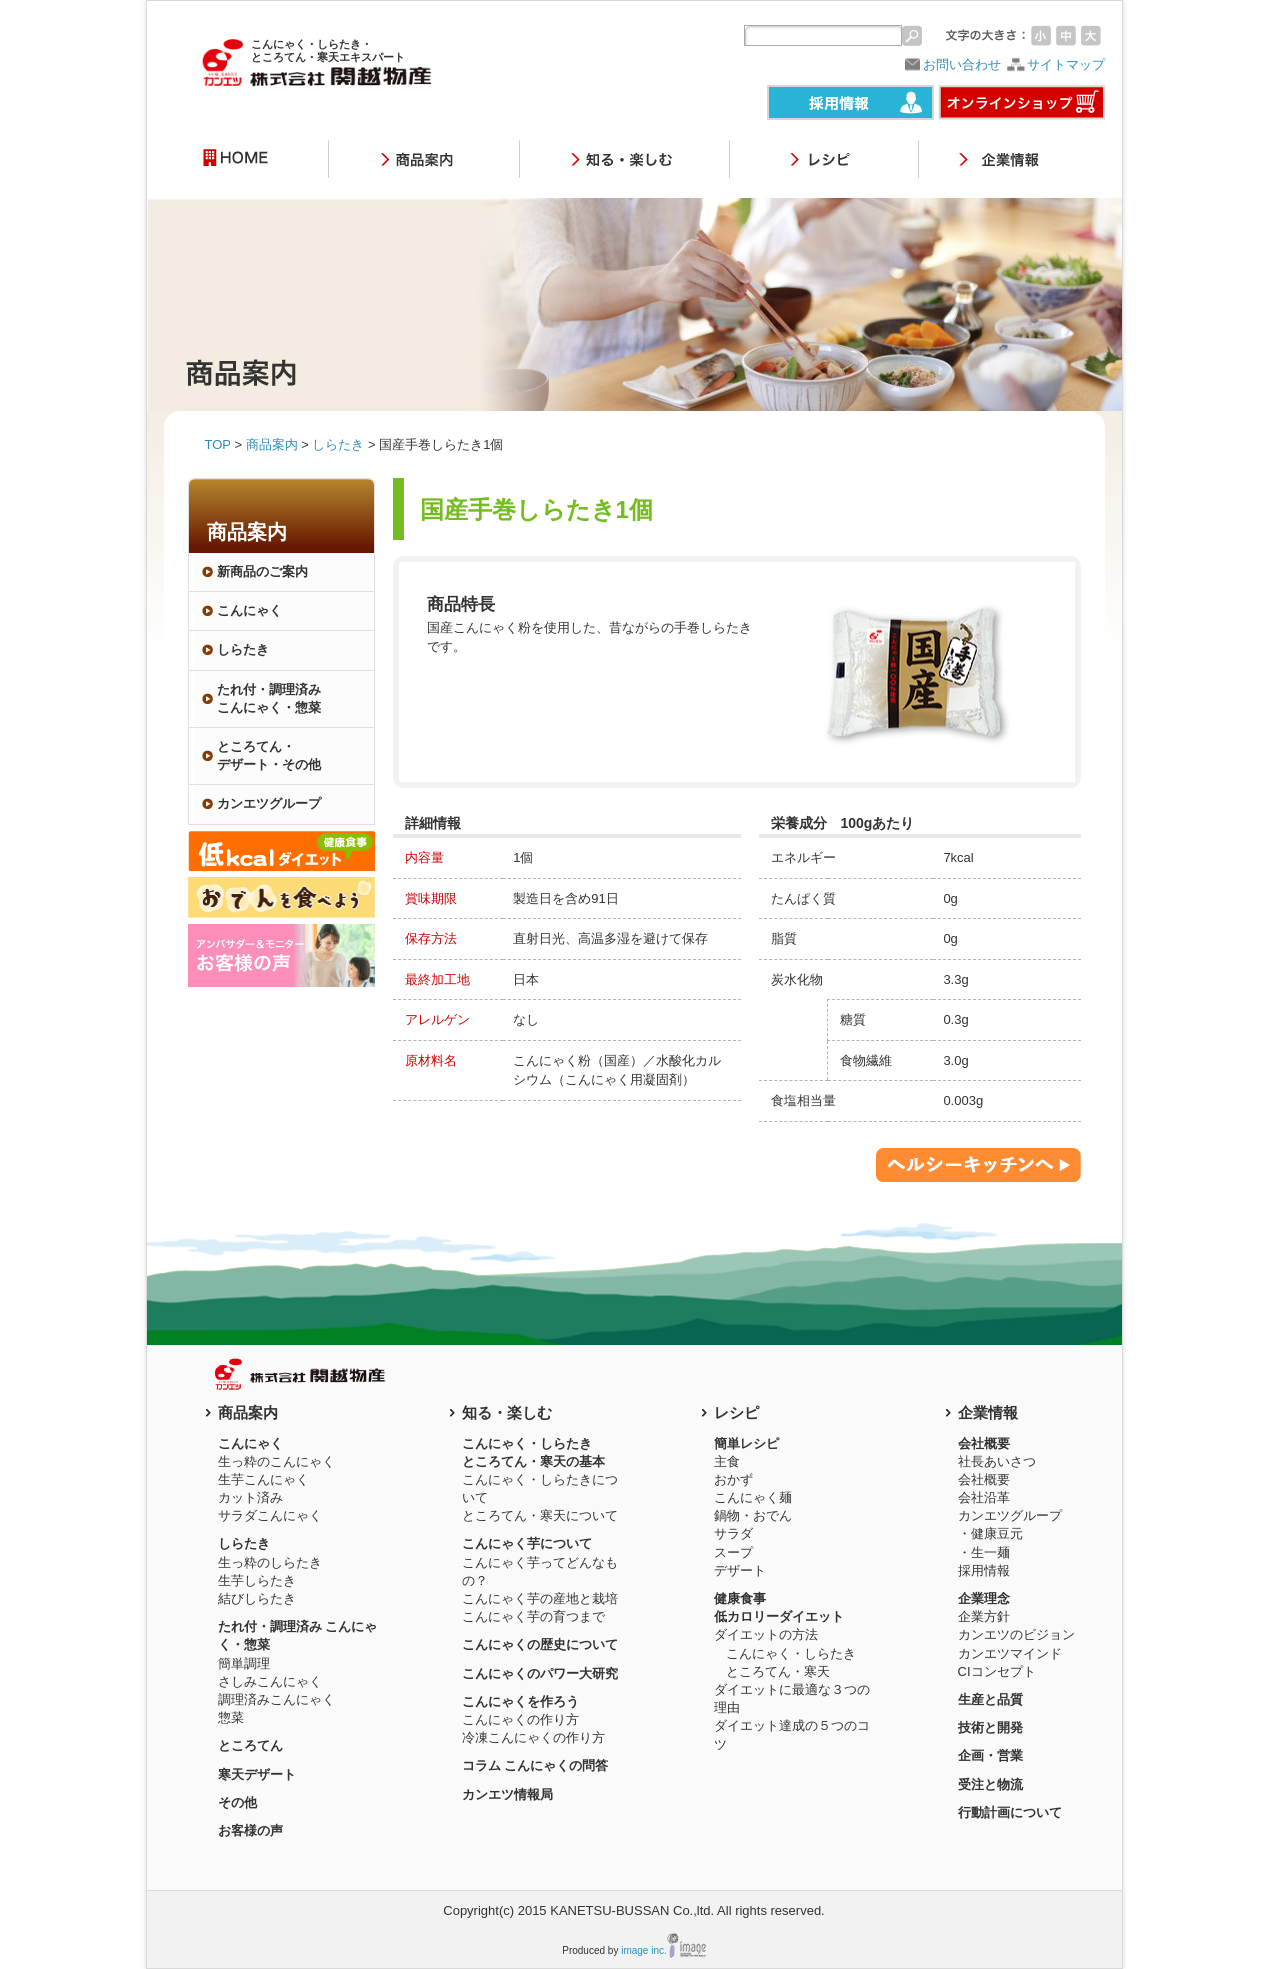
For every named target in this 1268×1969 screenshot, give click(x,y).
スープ (733, 1552)
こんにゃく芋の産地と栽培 (540, 1598)
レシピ (736, 1412)
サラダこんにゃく (270, 1515)
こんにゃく (249, 610)
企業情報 (988, 1412)
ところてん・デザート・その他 (269, 755)
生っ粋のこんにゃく (276, 1461)
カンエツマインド (1010, 1653)
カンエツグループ (1010, 1515)
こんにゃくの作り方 (520, 1719)
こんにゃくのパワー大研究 (540, 1673)
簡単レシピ (746, 1443)
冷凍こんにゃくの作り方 (533, 1737)
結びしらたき (257, 1598)
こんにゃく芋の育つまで (533, 1616)
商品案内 (272, 444)
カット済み (250, 1497)
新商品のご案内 (262, 571)
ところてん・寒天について (540, 1515)
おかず (733, 1479)
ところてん (250, 1745)
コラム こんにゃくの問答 (535, 1765)
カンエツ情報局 (507, 1794)
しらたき (338, 444)
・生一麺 (984, 1552)
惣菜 (231, 1717)
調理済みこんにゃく (276, 1699)
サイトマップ (1066, 64)
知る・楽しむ (507, 1412)
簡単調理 (244, 1663)
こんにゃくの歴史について (540, 1644)
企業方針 (984, 1616)
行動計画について (1010, 1812)
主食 (727, 1461)
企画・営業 (990, 1755)
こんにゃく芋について (527, 1543)
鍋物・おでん (753, 1515)
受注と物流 (990, 1784)
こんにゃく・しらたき (791, 1653)
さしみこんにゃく (270, 1681)
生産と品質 (990, 1699)
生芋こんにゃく (263, 1479)
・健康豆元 (990, 1533)
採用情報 (984, 1570)
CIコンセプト (997, 1671)
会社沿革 (984, 1497)
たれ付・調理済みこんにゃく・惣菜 (269, 698)
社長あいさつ (997, 1461)
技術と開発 (990, 1727)
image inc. (644, 1950)
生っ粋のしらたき (270, 1562)
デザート (740, 1570)
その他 (237, 1802)
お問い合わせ (962, 64)
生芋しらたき (257, 1580)
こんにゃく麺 (753, 1497)
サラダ (733, 1533)
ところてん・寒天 (778, 1671)
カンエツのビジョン (1016, 1634)
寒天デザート (257, 1774)
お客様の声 (250, 1830)
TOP (218, 444)
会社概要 (984, 1479)
